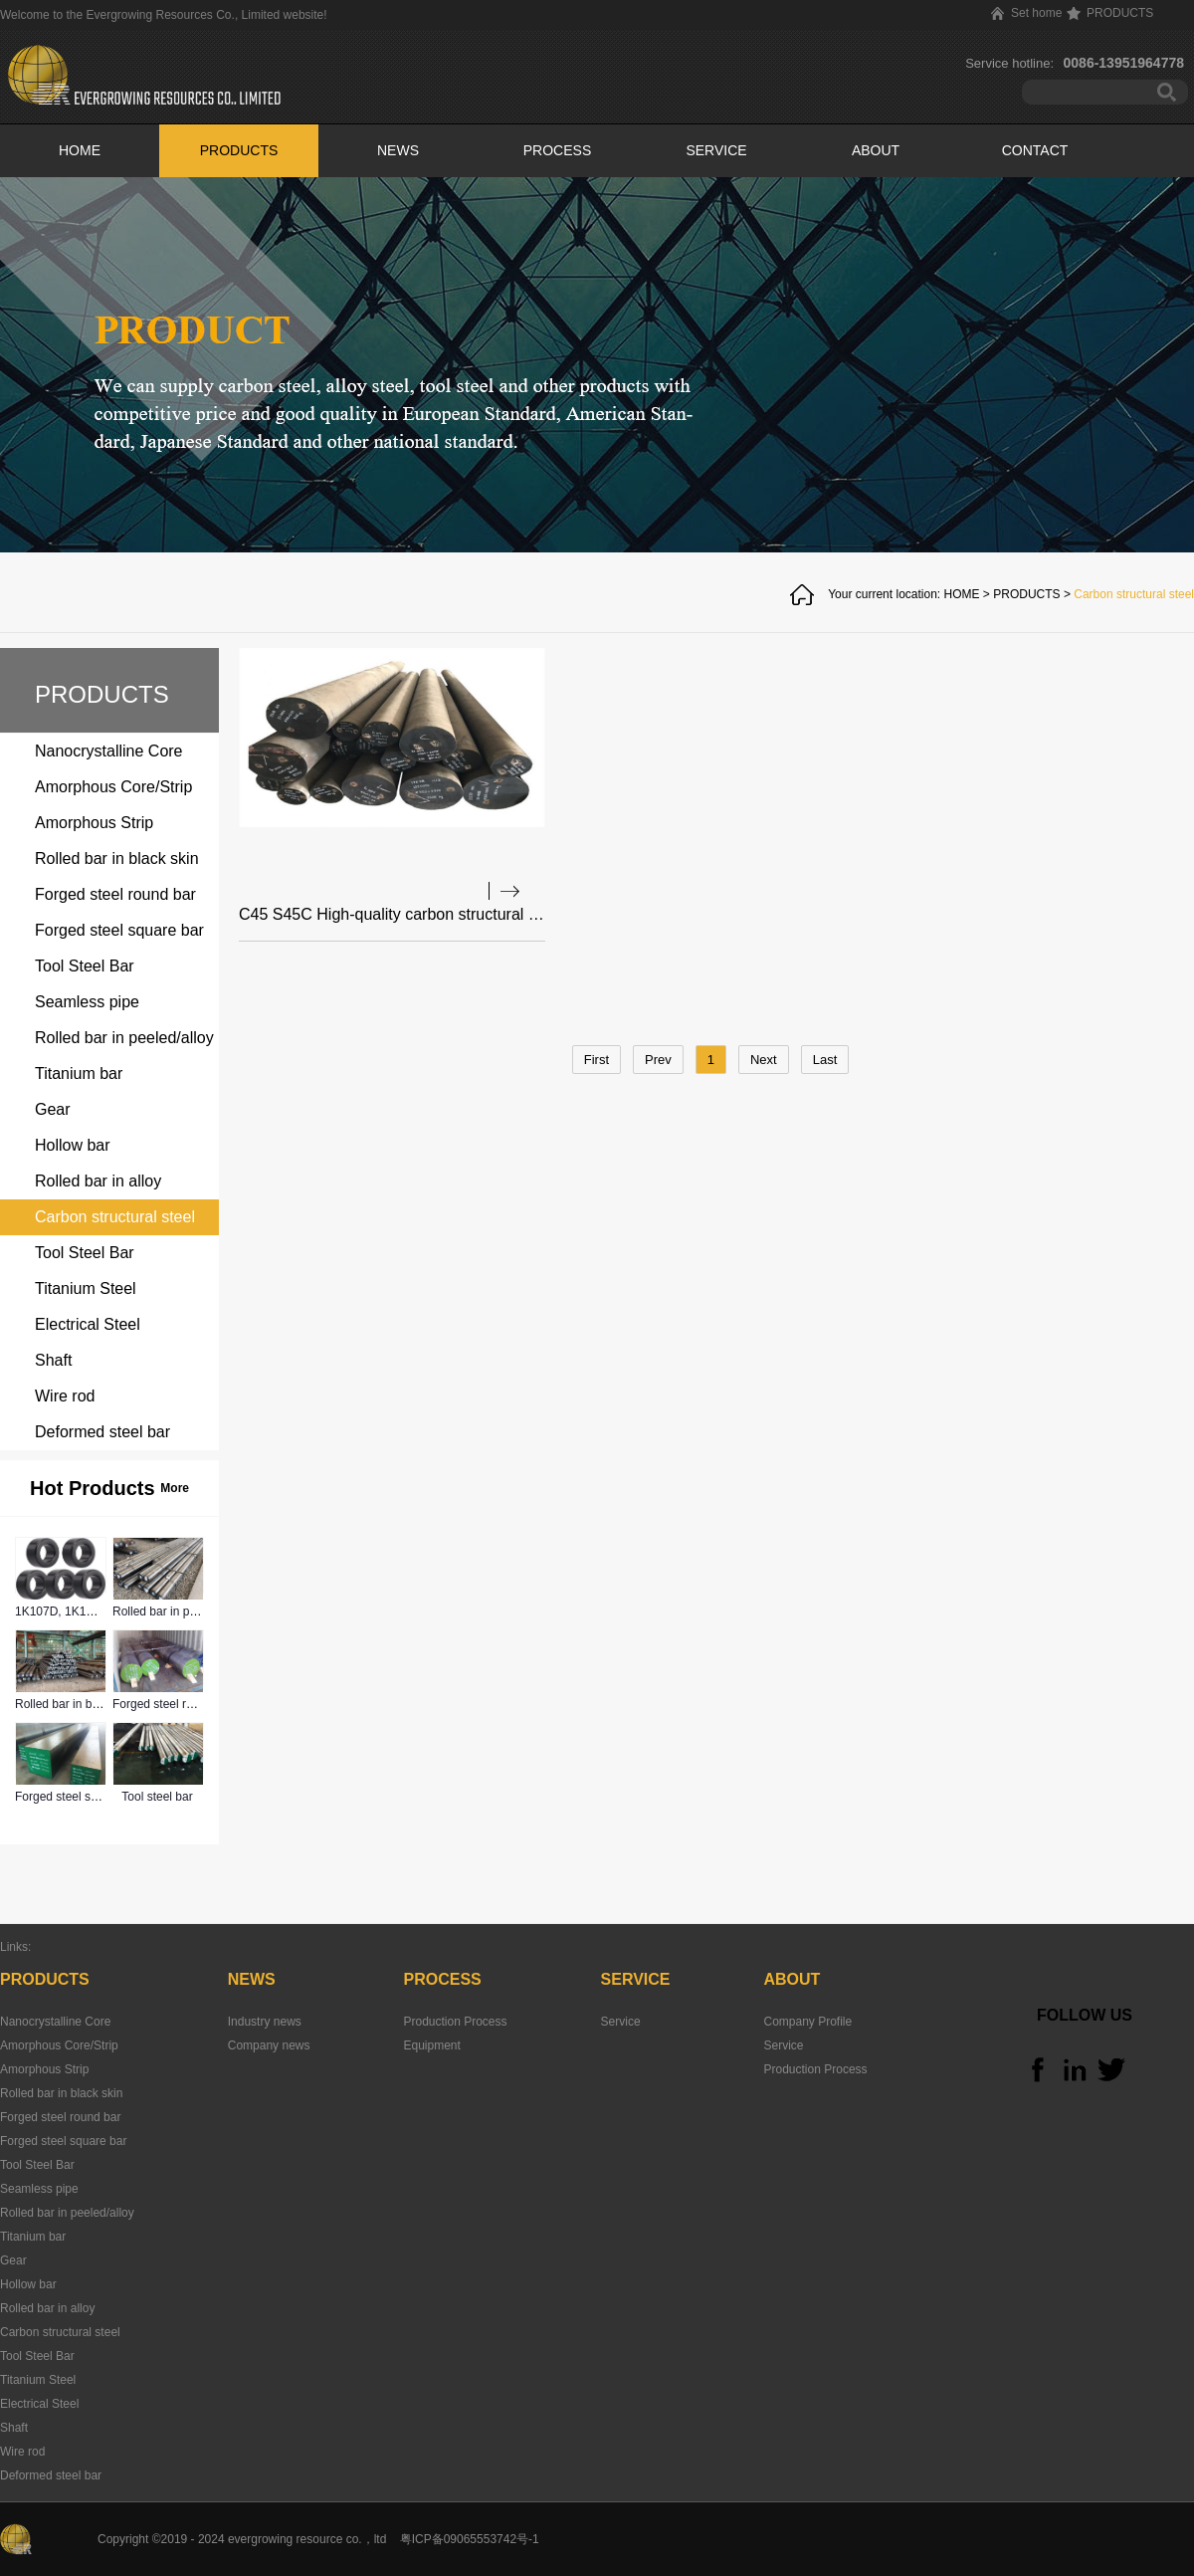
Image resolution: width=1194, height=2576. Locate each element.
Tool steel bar (156, 1797)
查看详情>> (504, 891)
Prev (658, 1059)
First (596, 1059)
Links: (15, 1947)
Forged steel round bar (172, 1704)
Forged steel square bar (78, 1797)
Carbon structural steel (1134, 594)
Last (825, 1059)
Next (763, 1059)
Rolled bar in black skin (76, 1704)
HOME (79, 150)
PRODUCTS (1026, 594)
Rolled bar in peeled (165, 1611)
